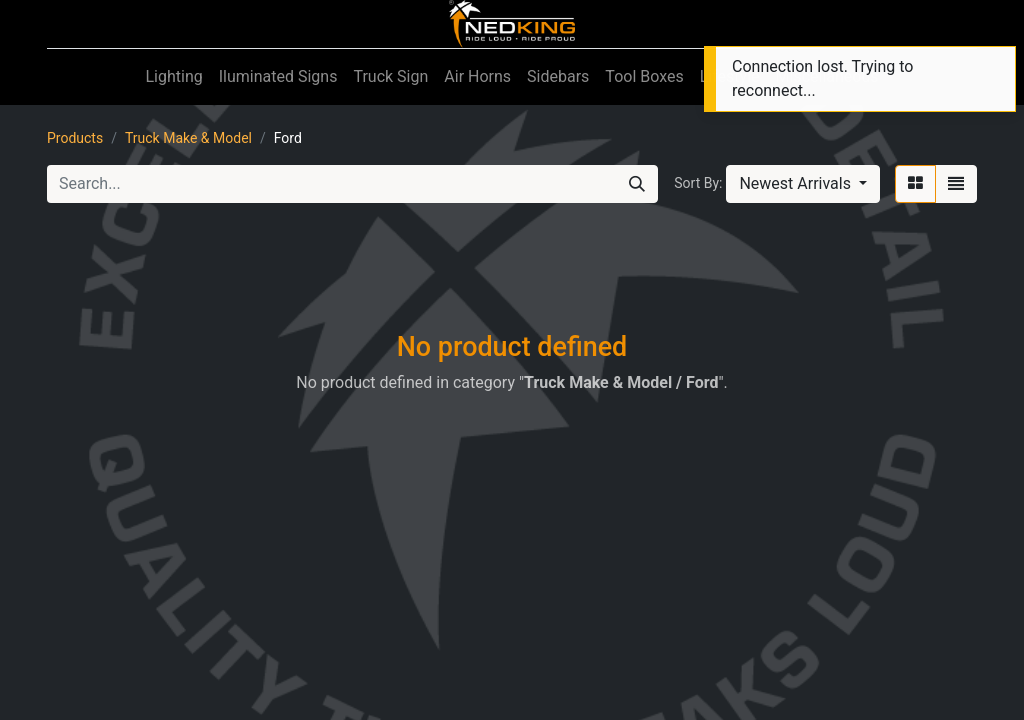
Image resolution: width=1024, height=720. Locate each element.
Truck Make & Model (188, 138)
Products (75, 138)
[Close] (997, 66)
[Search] (637, 184)
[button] (803, 184)
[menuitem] (173, 77)
